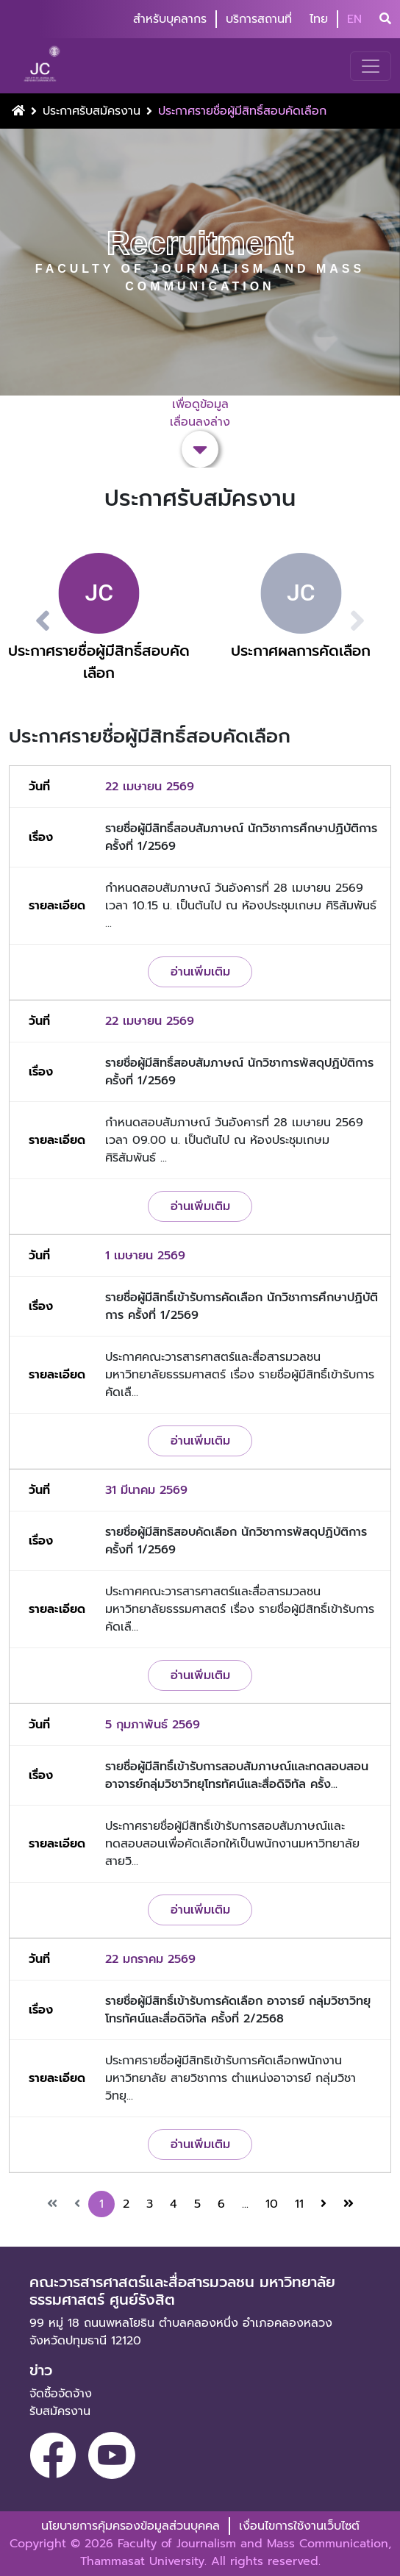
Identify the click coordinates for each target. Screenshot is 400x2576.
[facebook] (52, 2455)
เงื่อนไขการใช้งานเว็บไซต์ (299, 2526)
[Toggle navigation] (370, 66)
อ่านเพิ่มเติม (200, 972)
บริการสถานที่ (259, 19)
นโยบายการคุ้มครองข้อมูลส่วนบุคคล (130, 2526)
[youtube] (111, 2455)
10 (271, 2204)
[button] (25, 621)
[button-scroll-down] (200, 449)
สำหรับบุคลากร (170, 19)
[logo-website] (43, 65)
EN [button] (354, 19)
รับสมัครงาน (59, 2411)
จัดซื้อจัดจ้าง (60, 2394)
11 (299, 2204)
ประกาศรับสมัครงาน (91, 111)
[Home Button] (18, 111)
